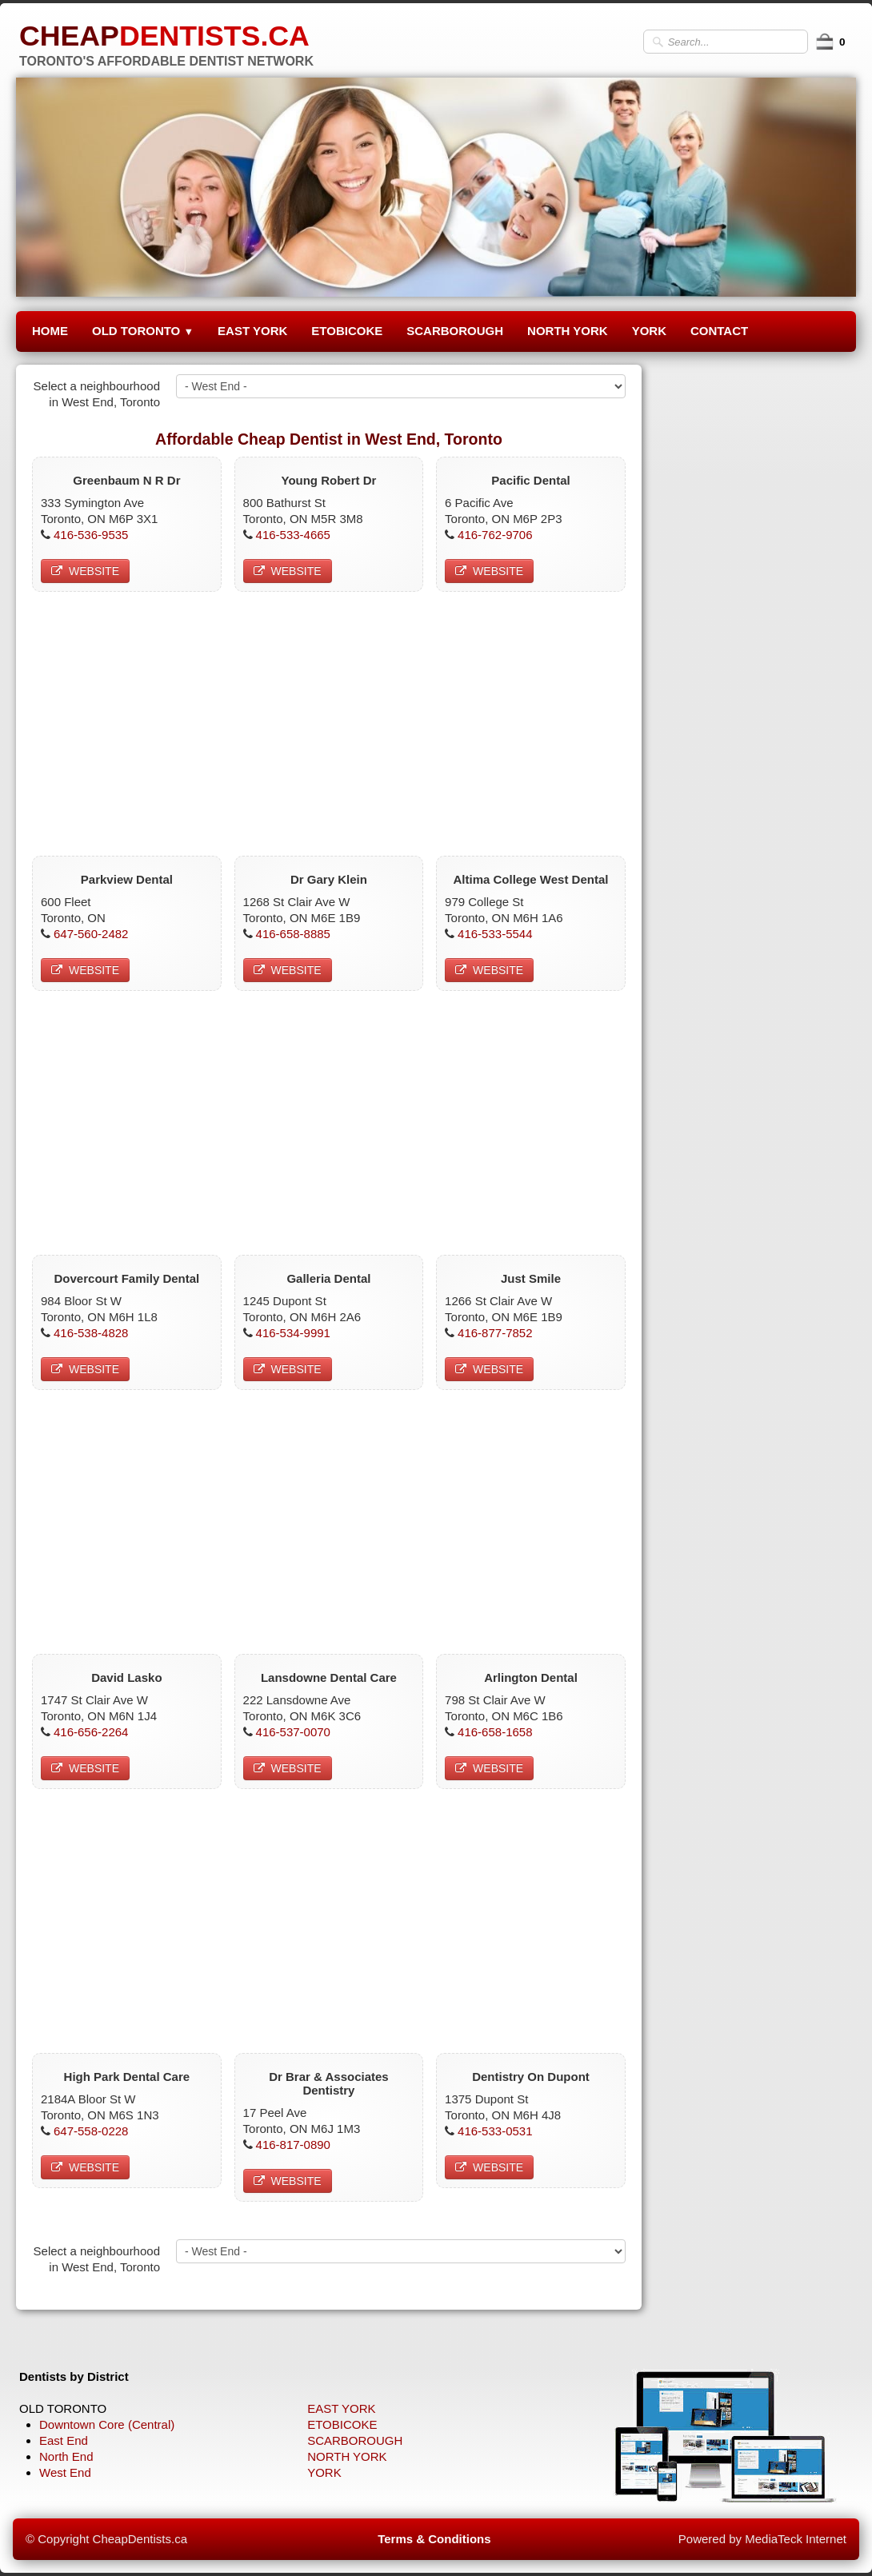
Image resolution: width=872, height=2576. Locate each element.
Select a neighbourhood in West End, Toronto (97, 394)
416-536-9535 (91, 534)
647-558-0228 (91, 2131)
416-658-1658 (495, 1732)
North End (66, 2456)
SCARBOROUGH (454, 330)
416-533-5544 (495, 934)
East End (63, 2440)
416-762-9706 (495, 534)
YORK (649, 330)
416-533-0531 (495, 2131)
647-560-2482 (91, 934)
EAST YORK (252, 330)
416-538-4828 (91, 1333)
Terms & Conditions (434, 2539)
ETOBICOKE (346, 330)
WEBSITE (85, 571)
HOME (50, 330)
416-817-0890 (293, 2144)
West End (65, 2472)
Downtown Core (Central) (106, 2424)
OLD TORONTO (143, 330)
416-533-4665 (293, 534)
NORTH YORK (567, 330)
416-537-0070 (293, 1732)
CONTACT (719, 330)
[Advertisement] (329, 720)
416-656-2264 (91, 1732)
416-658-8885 (293, 934)
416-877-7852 (495, 1333)
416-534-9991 (293, 1333)
